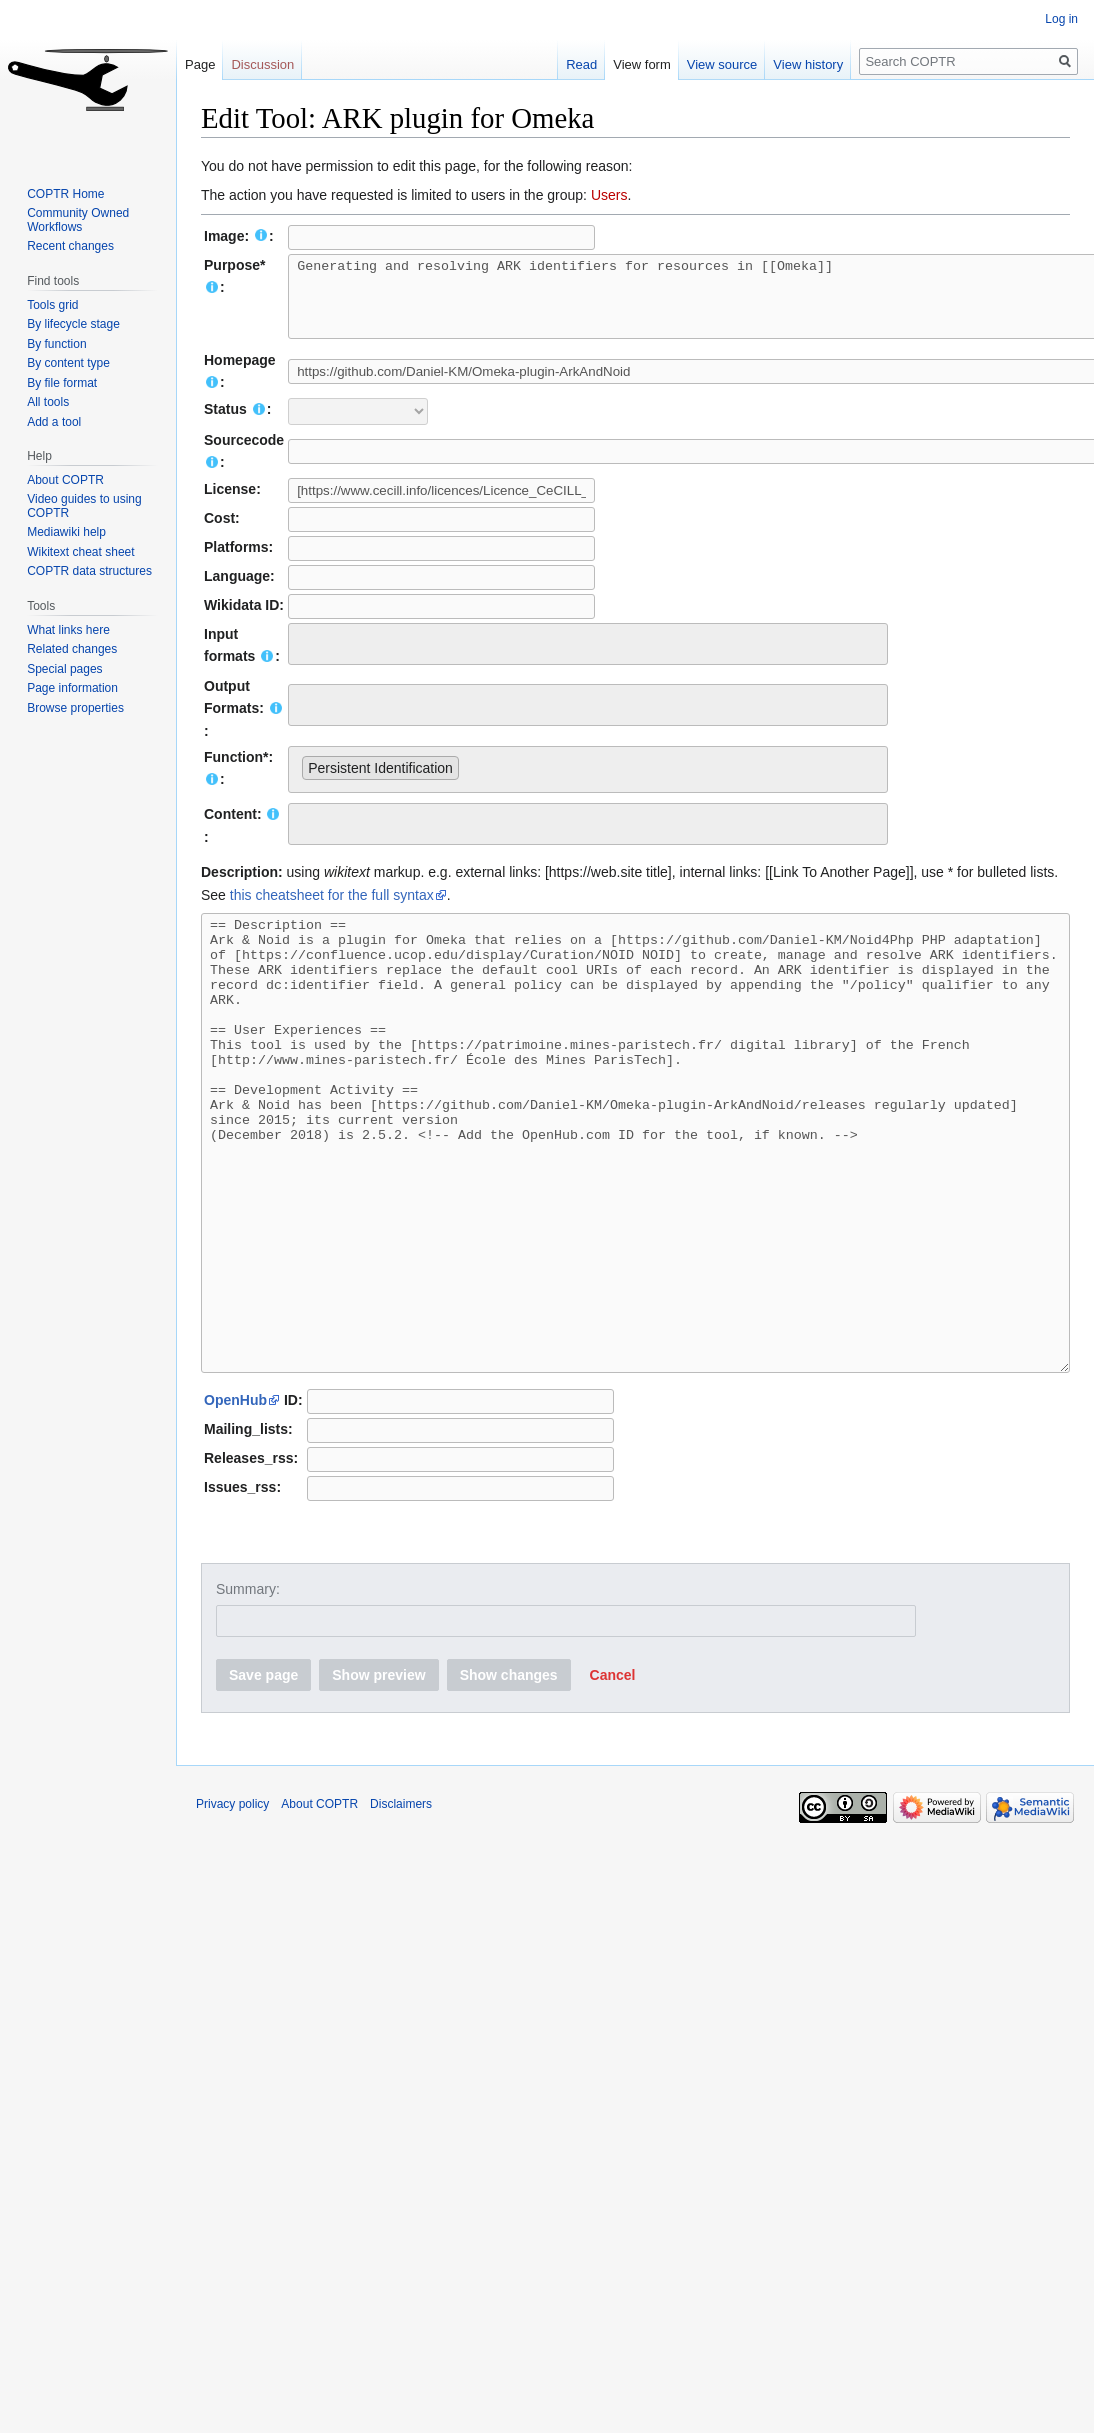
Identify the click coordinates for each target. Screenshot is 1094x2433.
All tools (48, 402)
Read (572, 64)
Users (609, 195)
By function (56, 344)
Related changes (72, 649)
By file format (62, 383)
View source (712, 64)
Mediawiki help (66, 532)
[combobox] (588, 659)
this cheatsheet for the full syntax (332, 910)
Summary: (248, 1694)
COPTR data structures (89, 571)
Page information (72, 688)
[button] (613, 1780)
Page (200, 64)
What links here (68, 630)
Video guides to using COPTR (84, 506)
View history (799, 64)
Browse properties (75, 708)
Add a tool (54, 422)
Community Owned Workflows (78, 220)
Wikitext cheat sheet (80, 552)
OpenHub (235, 1505)
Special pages (64, 669)
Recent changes (70, 246)
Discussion (262, 64)
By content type (68, 363)
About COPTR (65, 480)
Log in (1061, 19)
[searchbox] (307, 656)
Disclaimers (401, 1909)
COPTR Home (65, 194)
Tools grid (52, 305)
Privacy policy (232, 1909)
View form (633, 64)
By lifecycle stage (73, 324)
